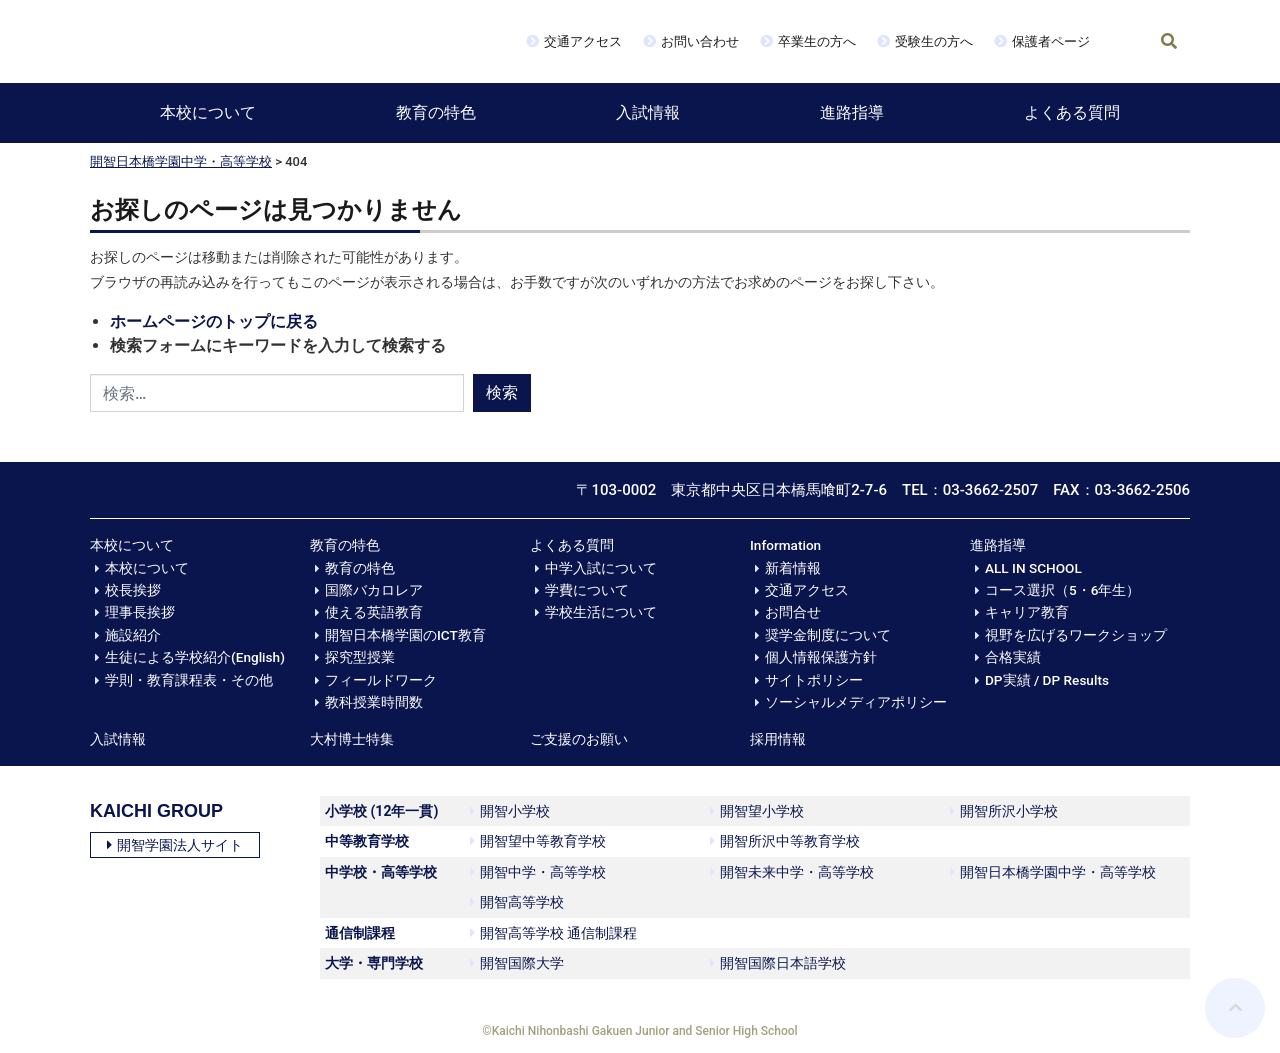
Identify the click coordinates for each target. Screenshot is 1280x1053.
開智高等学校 (517, 902)
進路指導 (852, 112)
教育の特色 (436, 112)
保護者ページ (1051, 41)
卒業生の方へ (817, 41)
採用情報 (778, 739)
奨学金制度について (828, 635)
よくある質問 (1072, 112)
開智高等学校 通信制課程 (553, 933)
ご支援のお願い (579, 739)
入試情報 (648, 112)
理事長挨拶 (140, 612)
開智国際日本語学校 (778, 963)
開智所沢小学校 (1004, 811)
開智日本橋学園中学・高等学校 (181, 161)
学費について (587, 590)
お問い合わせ (700, 41)
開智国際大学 (517, 963)
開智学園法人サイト (175, 845)
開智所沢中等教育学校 (785, 841)
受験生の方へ (934, 41)
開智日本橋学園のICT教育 (405, 635)
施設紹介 (133, 635)
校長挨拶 (133, 590)
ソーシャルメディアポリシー (856, 702)
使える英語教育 (374, 612)
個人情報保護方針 (821, 657)
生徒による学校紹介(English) (195, 657)
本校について (208, 112)
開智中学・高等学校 (538, 872)
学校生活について (601, 612)
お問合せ (793, 612)
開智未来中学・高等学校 (792, 872)
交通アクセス (583, 41)
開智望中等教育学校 (538, 841)
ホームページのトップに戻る (214, 321)
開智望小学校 (757, 811)
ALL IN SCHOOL (1033, 568)
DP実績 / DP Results (1047, 680)
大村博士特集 (352, 739)
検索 (502, 392)
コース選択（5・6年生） (1062, 590)
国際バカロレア (374, 590)
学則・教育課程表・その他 (189, 680)
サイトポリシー (814, 680)
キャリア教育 (1027, 612)
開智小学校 (510, 811)
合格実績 (1013, 657)
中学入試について (601, 568)
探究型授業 (360, 657)
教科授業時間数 (374, 702)
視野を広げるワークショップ (1076, 635)
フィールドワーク (381, 680)
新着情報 (793, 568)
